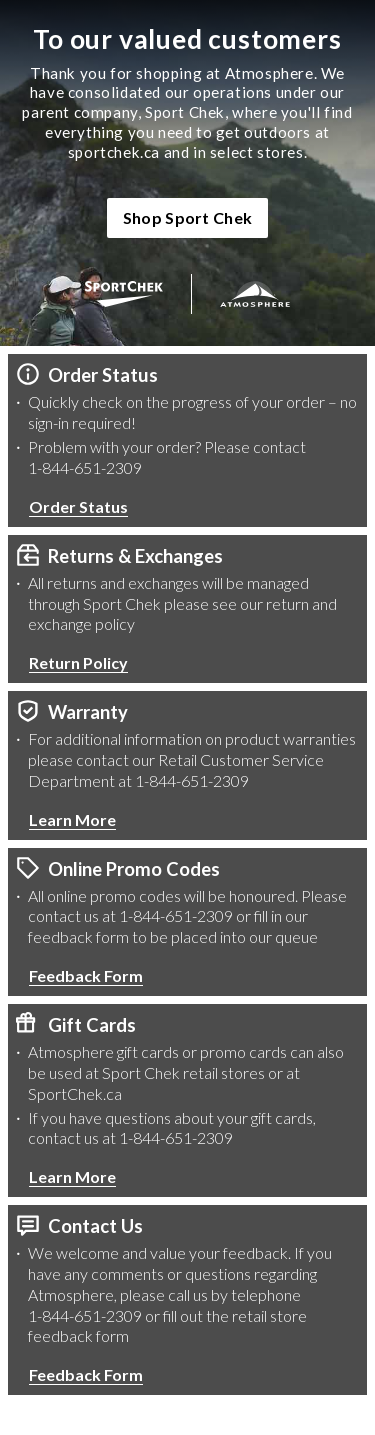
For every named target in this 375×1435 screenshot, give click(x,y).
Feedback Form (86, 975)
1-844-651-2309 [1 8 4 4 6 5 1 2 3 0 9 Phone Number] (85, 467)
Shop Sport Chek (188, 217)
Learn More (72, 819)
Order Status (78, 506)
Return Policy (78, 662)
